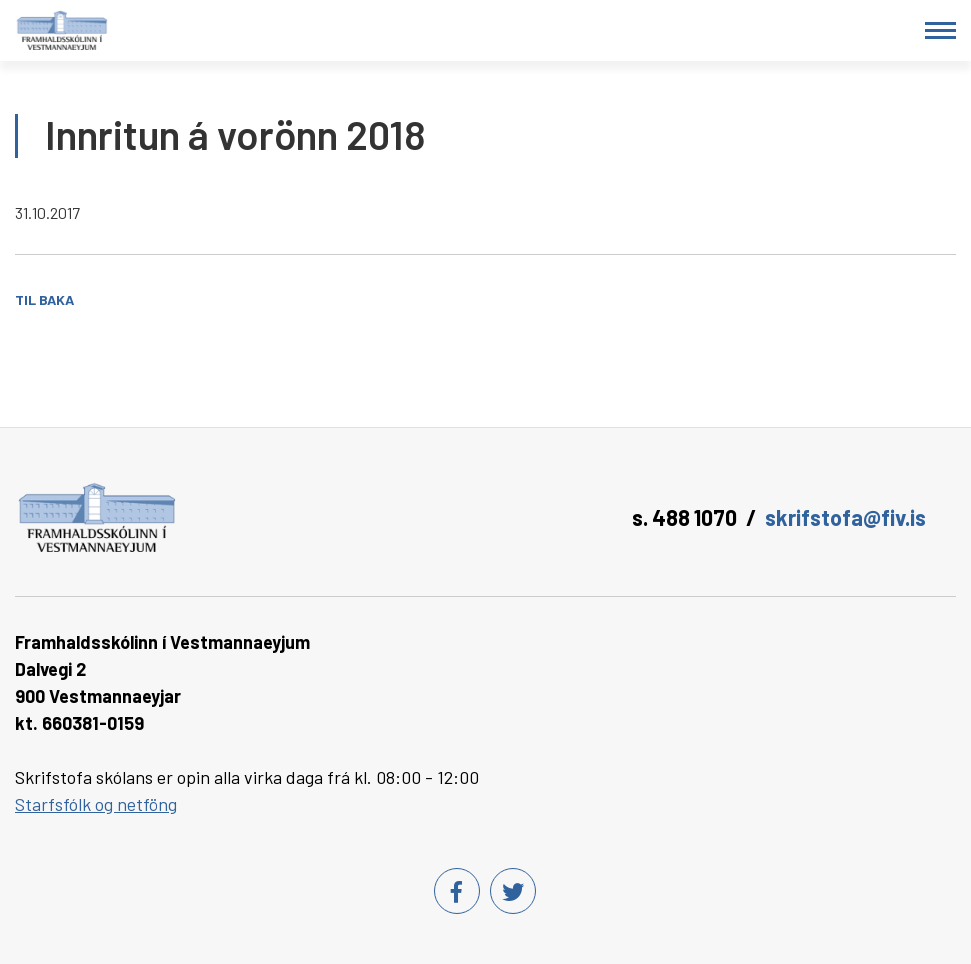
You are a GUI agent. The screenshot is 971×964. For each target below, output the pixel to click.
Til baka (44, 299)
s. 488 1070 (684, 517)
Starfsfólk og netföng (96, 804)
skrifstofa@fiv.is (845, 517)
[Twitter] (513, 891)
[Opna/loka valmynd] (940, 30)
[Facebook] (457, 891)
